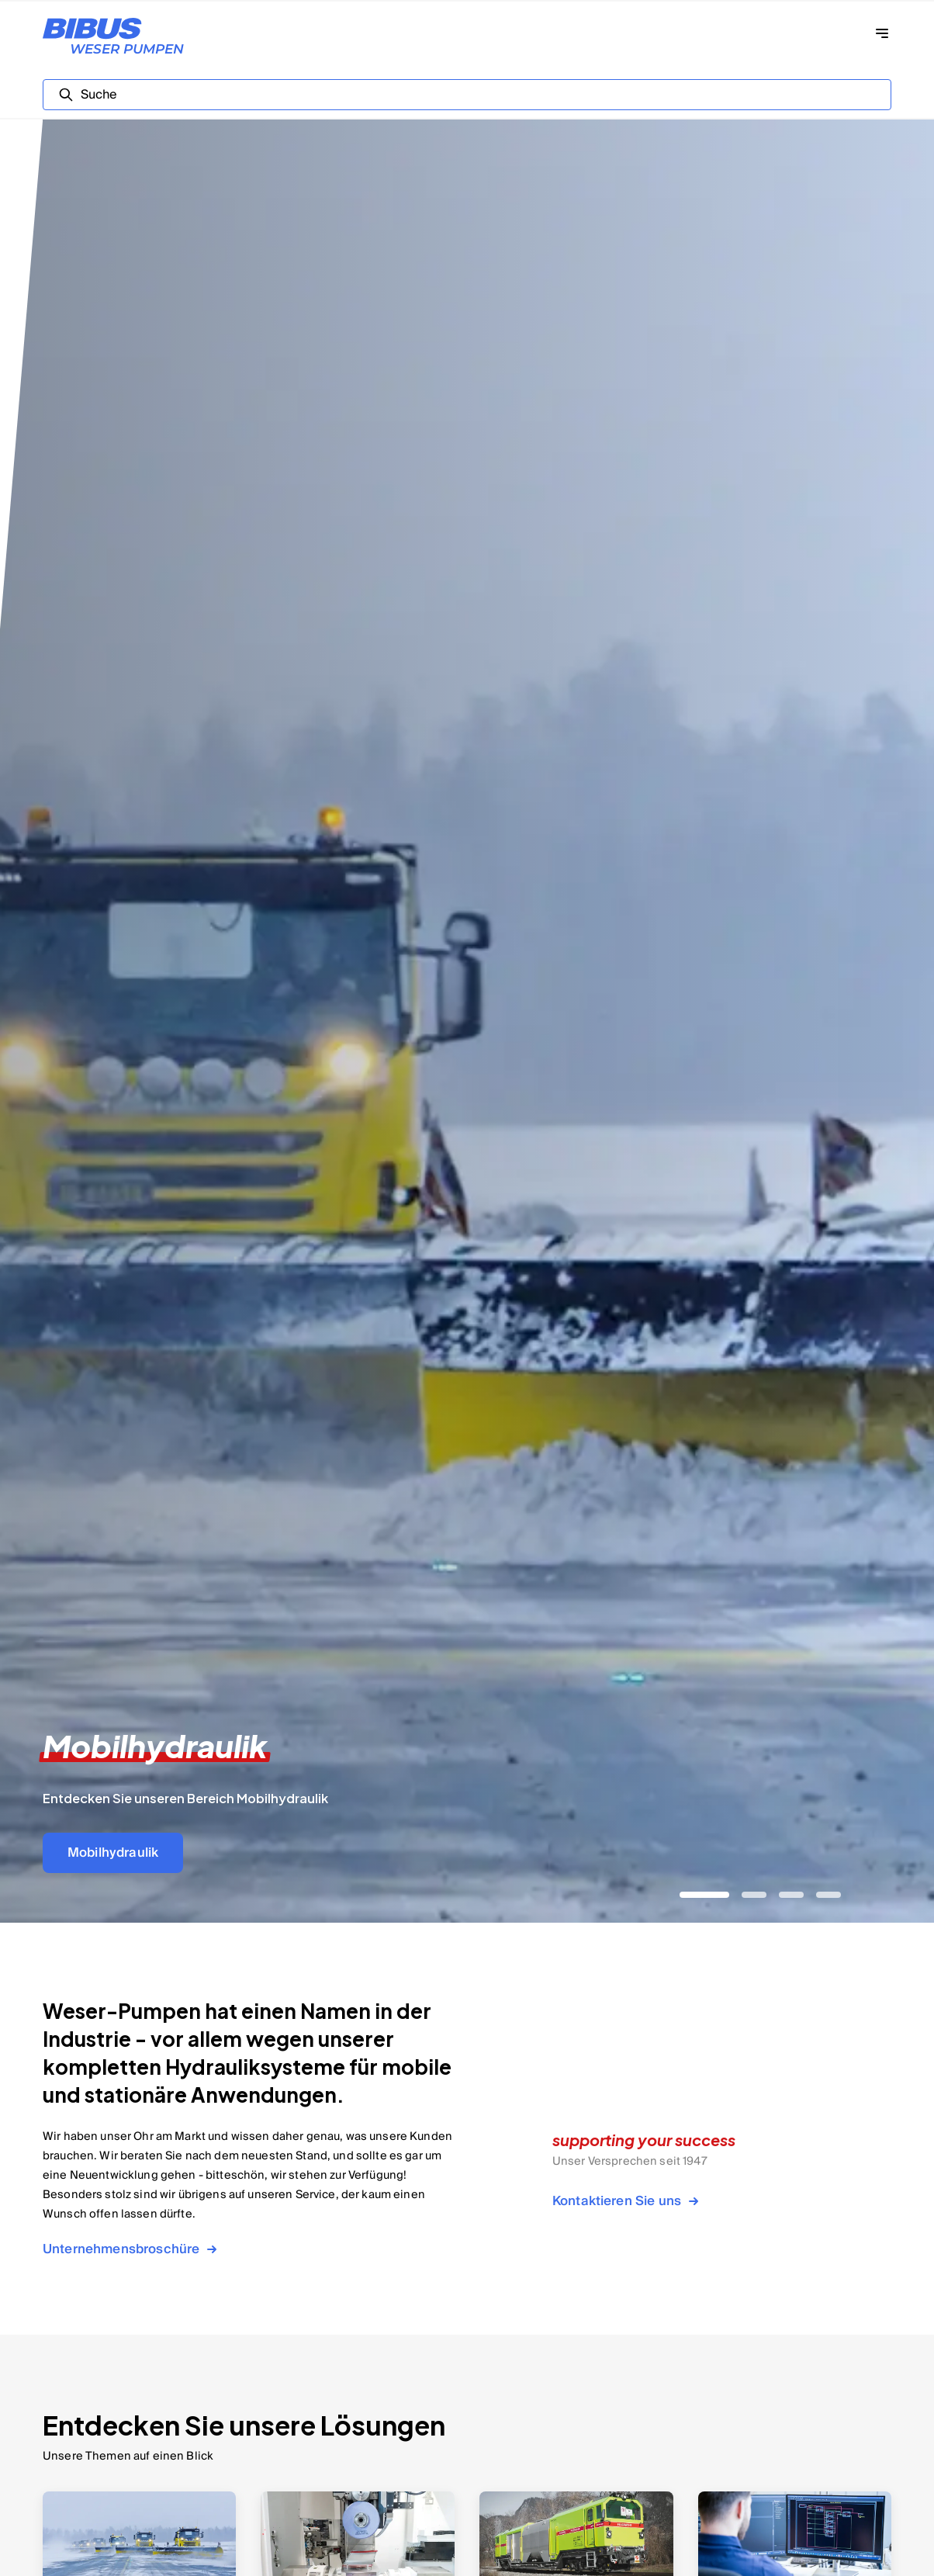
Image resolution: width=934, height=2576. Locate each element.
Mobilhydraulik (112, 1853)
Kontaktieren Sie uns (627, 2201)
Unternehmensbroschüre (132, 2249)
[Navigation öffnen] (882, 33)
